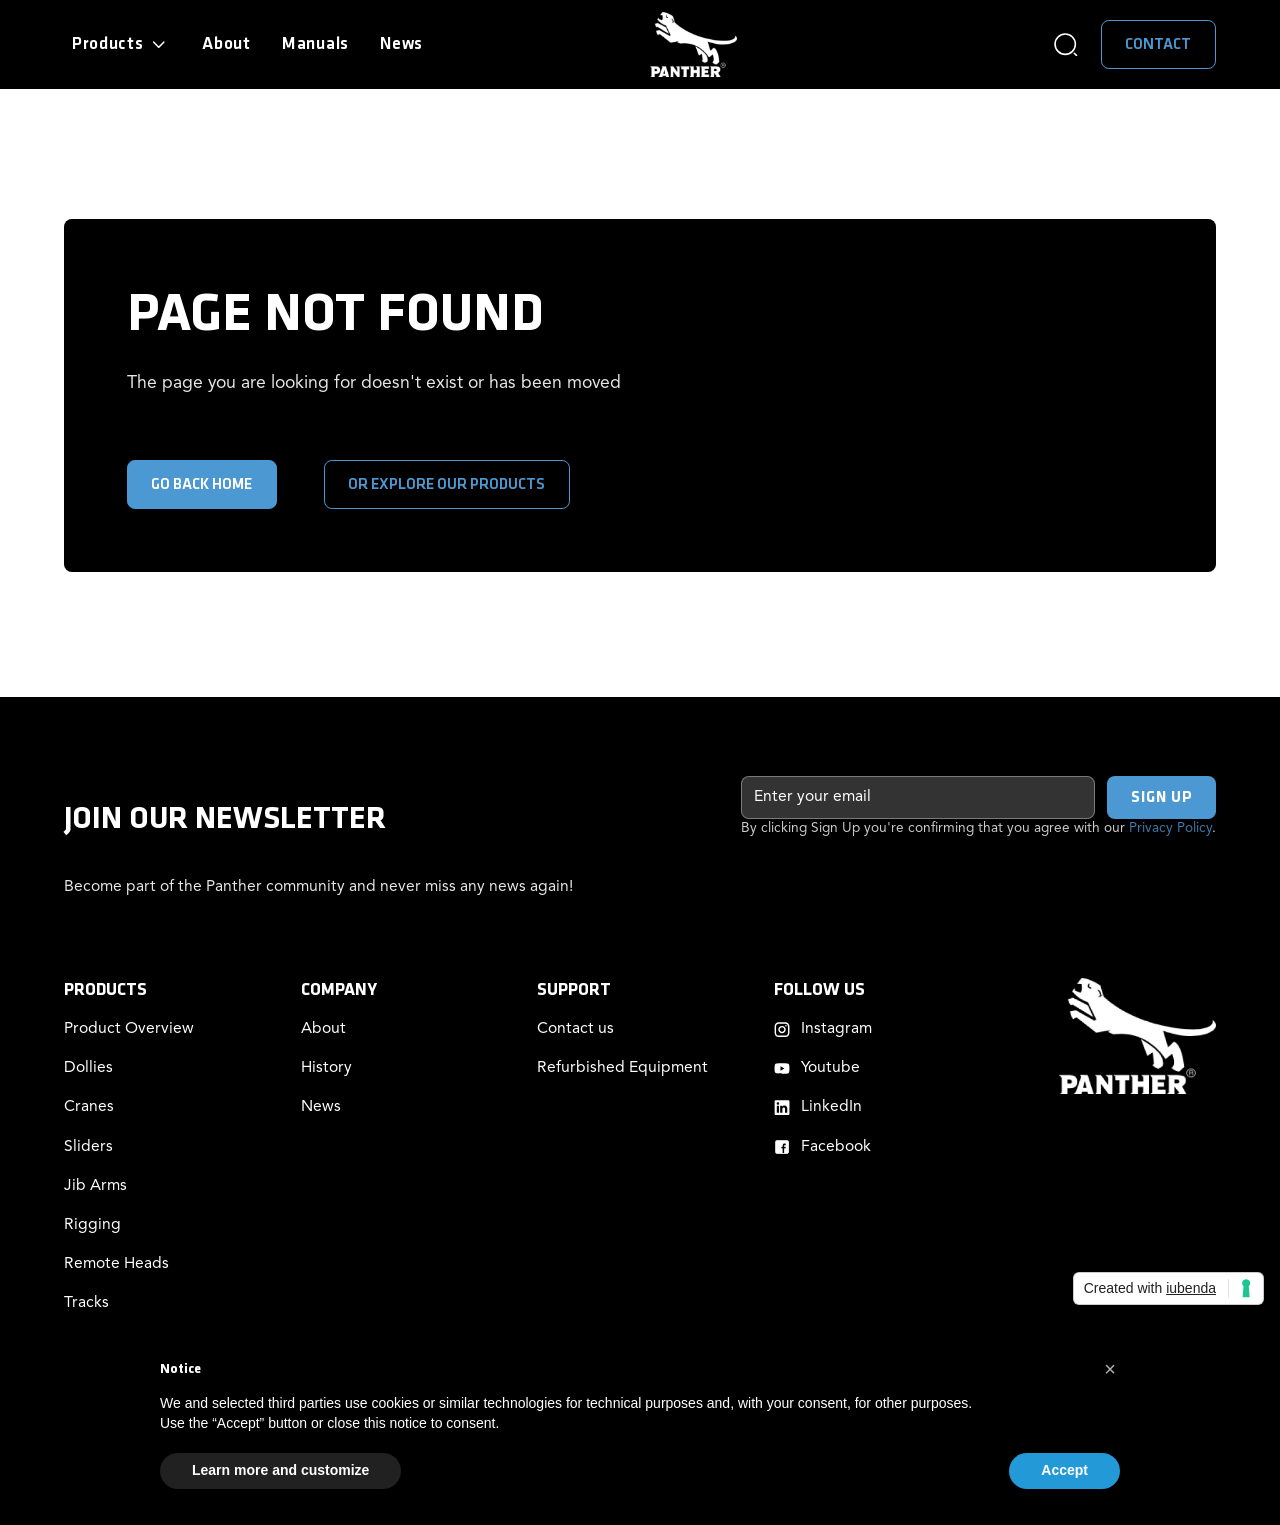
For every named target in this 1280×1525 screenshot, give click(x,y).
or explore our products (446, 484)
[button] (121, 45)
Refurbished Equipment (622, 1068)
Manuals (315, 43)
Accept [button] (1064, 1470)
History (326, 1068)
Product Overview (129, 1029)
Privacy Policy (1170, 828)
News (401, 43)
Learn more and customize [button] (280, 1470)
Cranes (89, 1107)
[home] (693, 44)
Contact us (575, 1029)
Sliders (88, 1147)
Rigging (92, 1225)
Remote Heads (116, 1264)
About (226, 43)
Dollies (88, 1068)
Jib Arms (95, 1186)
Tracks (86, 1303)
